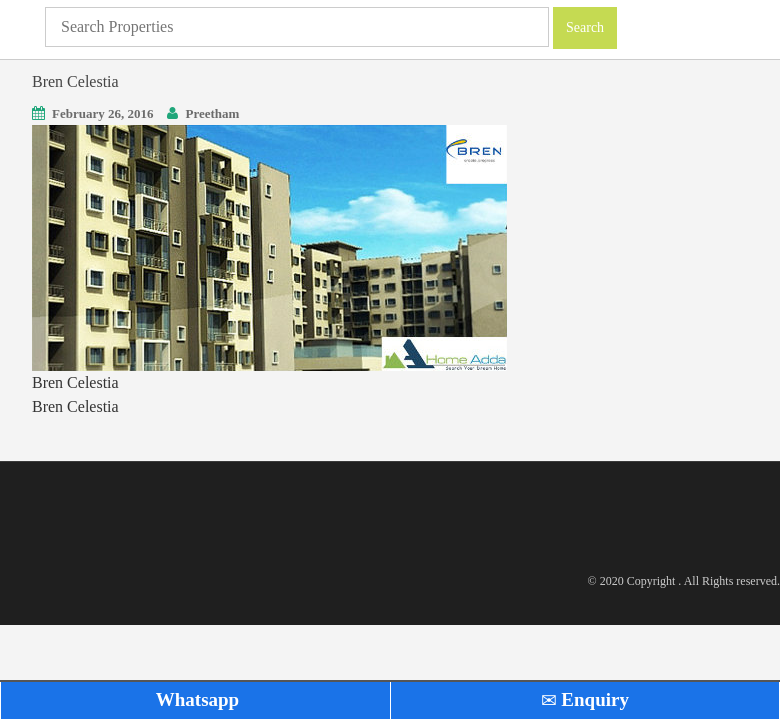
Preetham (212, 113)
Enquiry (585, 699)
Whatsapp (195, 699)
